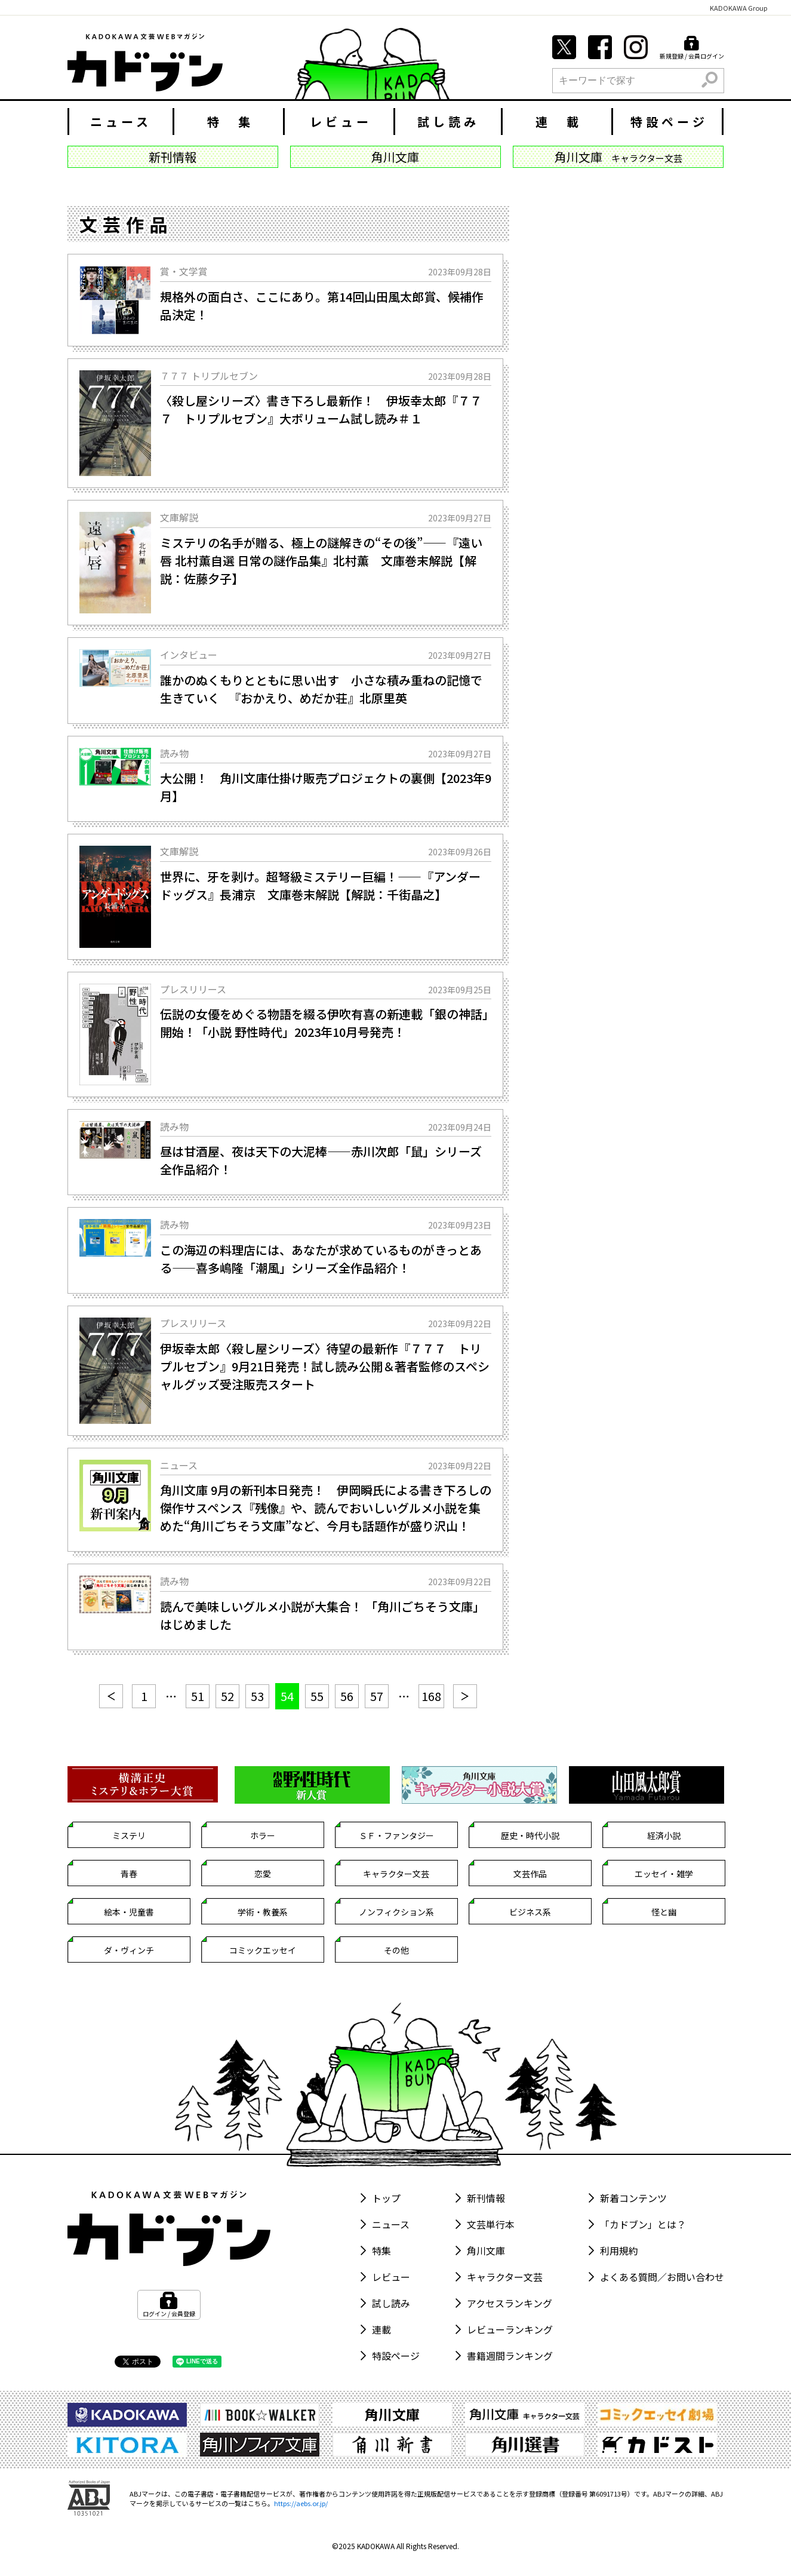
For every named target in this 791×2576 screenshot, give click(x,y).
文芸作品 (530, 1874)
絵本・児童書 (129, 1912)
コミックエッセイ (262, 1950)
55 (317, 1696)
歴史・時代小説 (530, 1835)
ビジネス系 (530, 1912)
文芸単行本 (491, 2224)
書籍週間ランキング (510, 2355)
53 (257, 1696)
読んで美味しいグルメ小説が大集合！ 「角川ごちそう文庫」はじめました (322, 1615)
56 (346, 1696)
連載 (381, 2329)
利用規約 (619, 2250)
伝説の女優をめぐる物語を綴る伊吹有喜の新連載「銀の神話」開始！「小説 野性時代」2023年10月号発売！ (324, 1022)
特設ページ (669, 121)
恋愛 (262, 1874)
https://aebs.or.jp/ (301, 2503)
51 (197, 1696)
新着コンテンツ (633, 2198)
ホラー (262, 1835)
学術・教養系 (263, 1912)
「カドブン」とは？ (643, 2224)
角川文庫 (486, 2250)
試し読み (448, 121)
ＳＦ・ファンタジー (396, 1835)
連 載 (558, 121)
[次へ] (465, 1696)
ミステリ (129, 1835)
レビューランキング (510, 2329)
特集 (381, 2250)
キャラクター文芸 (396, 1874)
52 (227, 1696)
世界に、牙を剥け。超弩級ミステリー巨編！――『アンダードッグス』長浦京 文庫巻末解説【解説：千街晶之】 (320, 885)
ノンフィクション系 (396, 1912)
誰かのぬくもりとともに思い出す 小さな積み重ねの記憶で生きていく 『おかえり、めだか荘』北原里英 (321, 689)
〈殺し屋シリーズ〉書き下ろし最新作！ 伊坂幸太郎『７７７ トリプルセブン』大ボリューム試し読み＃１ (321, 409)
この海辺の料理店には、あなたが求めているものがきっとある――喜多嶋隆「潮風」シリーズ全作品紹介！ (321, 1258)
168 (431, 1696)
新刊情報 (486, 2198)
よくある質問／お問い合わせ (662, 2277)
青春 (129, 1874)
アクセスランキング (509, 2303)
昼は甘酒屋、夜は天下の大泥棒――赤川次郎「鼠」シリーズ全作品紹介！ (321, 1160)
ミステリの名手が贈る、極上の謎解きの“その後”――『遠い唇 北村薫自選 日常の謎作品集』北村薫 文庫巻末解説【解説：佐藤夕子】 (321, 560)
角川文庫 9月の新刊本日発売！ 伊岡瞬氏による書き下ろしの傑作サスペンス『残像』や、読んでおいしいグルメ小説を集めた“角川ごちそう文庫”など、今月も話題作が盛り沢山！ (325, 1507)
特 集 (230, 121)
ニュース (121, 121)
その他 (396, 1950)
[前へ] (111, 1696)
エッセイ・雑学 (664, 1874)
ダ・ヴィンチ (129, 1950)
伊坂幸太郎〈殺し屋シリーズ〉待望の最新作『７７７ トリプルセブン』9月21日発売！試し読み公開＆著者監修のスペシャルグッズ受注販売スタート (325, 1366)
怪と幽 (663, 1912)
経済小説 (664, 1835)
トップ (386, 2198)
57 (376, 1696)
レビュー (341, 121)
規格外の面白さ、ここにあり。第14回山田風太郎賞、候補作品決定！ (322, 305)
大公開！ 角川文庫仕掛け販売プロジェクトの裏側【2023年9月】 (325, 787)
